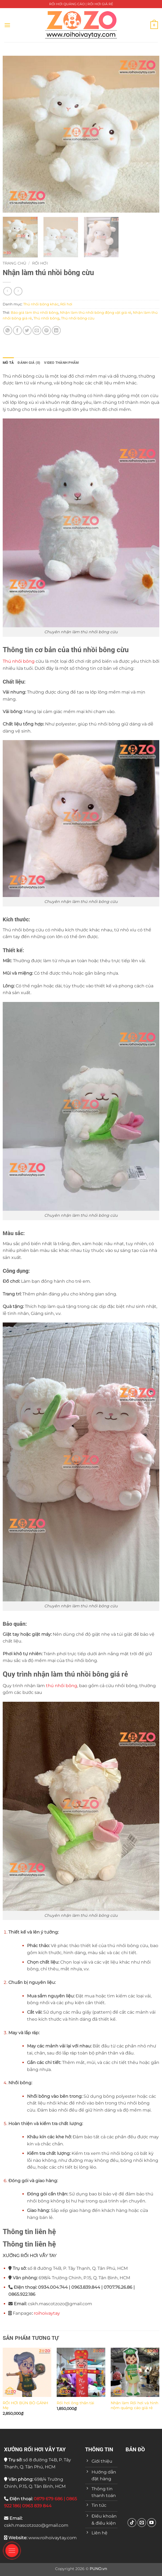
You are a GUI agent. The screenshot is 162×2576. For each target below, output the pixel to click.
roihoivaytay (47, 2313)
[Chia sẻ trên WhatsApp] (7, 330)
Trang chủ (14, 263)
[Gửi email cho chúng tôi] (141, 2522)
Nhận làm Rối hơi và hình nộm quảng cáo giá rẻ (134, 2405)
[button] (7, 25)
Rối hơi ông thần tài (75, 2402)
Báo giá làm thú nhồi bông (34, 313)
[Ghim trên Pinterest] (46, 330)
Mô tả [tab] (8, 363)
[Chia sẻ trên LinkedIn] (56, 330)
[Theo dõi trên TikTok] (131, 2522)
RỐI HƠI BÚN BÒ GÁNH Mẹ (25, 2405)
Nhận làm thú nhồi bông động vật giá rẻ (95, 313)
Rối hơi (40, 263)
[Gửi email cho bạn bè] (36, 330)
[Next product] (7, 291)
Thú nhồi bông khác (41, 304)
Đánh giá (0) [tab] (29, 363)
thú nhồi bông (61, 1685)
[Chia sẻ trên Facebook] (17, 330)
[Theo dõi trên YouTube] (151, 2522)
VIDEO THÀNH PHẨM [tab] (61, 363)
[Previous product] (18, 291)
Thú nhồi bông (46, 318)
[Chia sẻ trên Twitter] (27, 330)
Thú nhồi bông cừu (77, 318)
